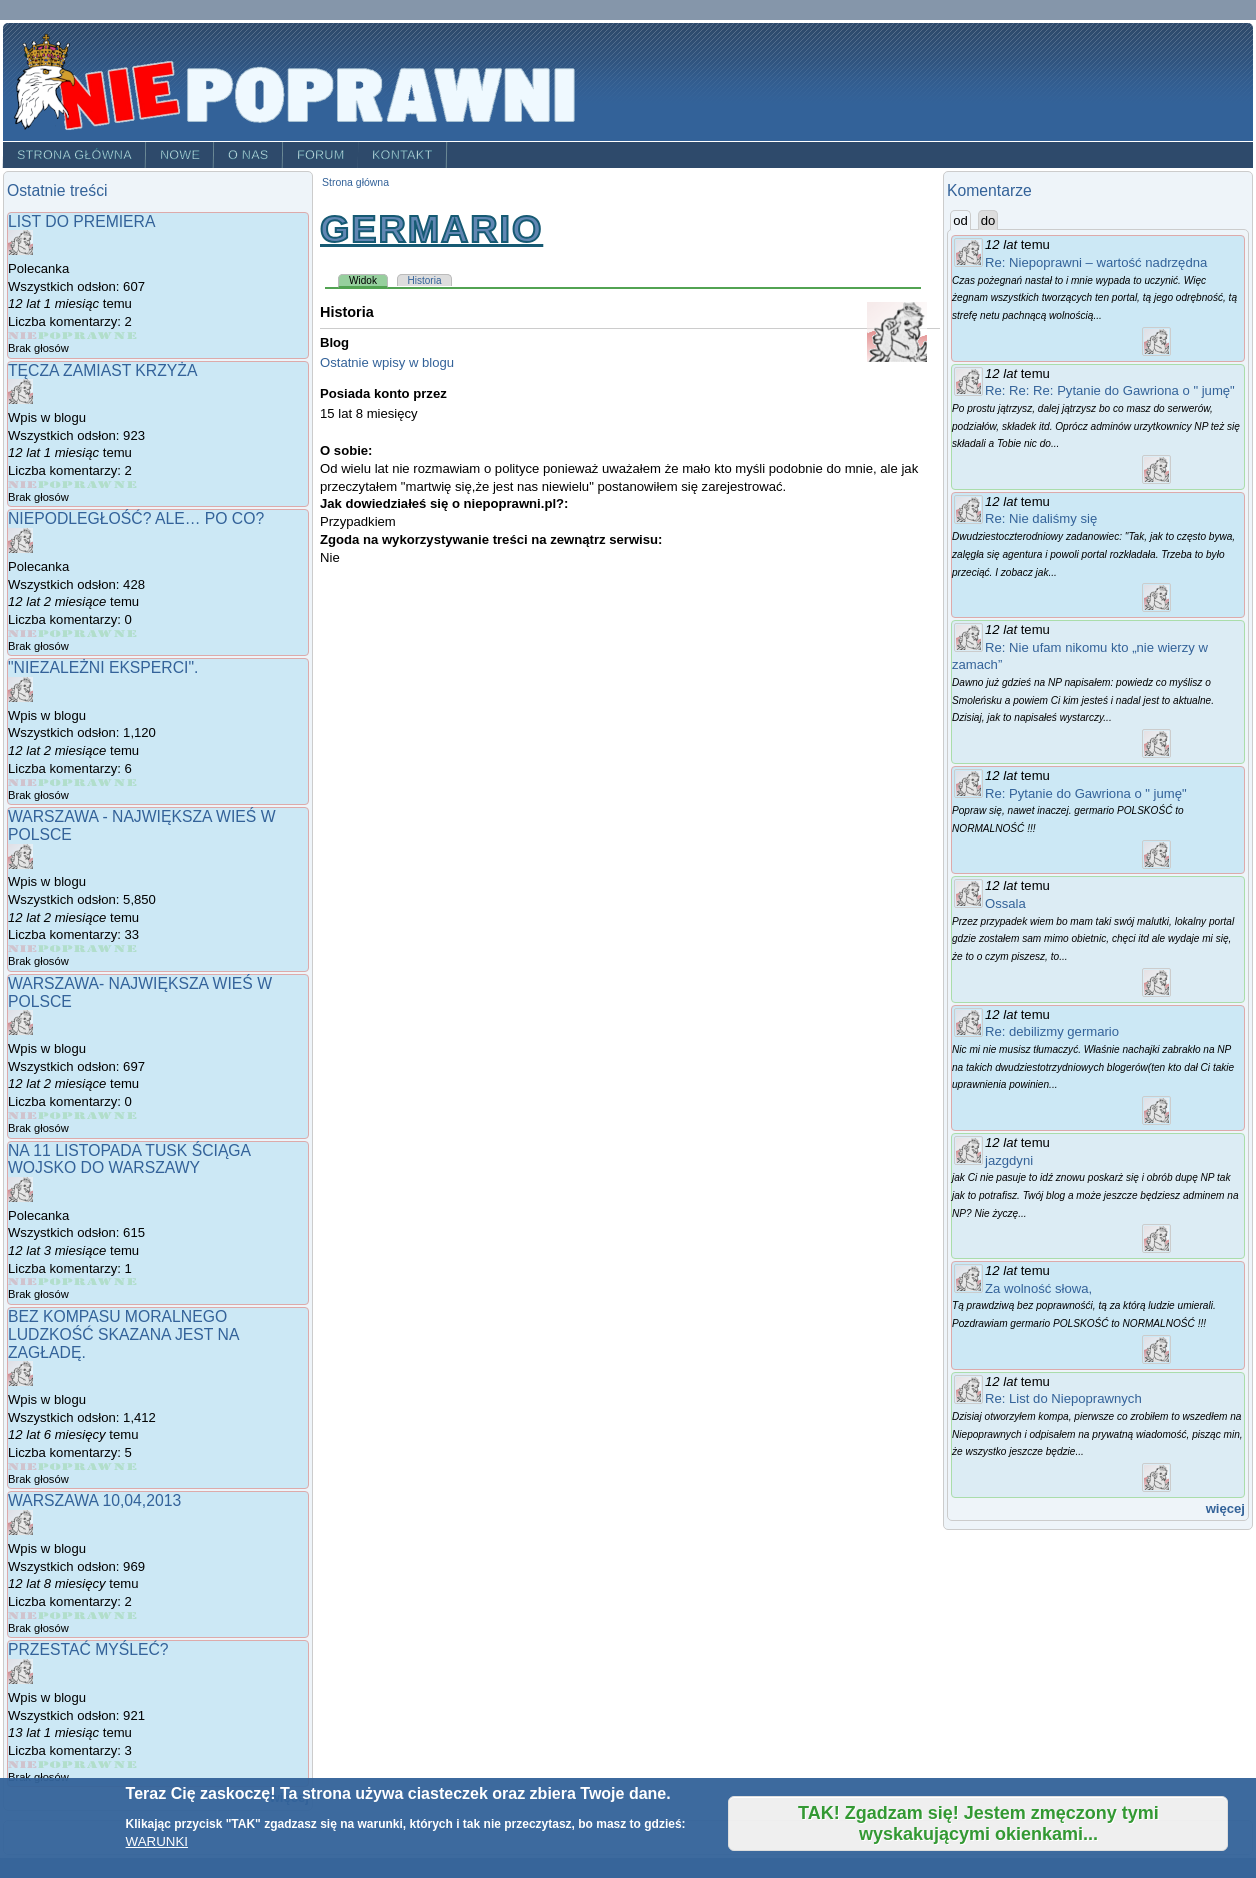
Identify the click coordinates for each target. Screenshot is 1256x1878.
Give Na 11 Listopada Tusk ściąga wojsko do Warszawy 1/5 (23, 1281)
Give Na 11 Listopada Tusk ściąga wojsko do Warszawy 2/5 (50, 1281)
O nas (248, 155)
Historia (425, 280)
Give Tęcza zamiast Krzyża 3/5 (74, 484)
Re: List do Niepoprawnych (1063, 1398)
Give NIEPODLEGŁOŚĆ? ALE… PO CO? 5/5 (125, 633)
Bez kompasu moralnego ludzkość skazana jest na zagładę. (123, 1334)
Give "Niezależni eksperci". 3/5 (74, 782)
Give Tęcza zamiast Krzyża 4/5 (100, 484)
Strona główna (74, 155)
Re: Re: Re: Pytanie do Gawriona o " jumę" (1110, 390)
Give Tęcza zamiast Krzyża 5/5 (125, 484)
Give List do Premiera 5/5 (125, 335)
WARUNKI (157, 1841)
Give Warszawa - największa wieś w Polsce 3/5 (74, 948)
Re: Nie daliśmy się (1041, 518)
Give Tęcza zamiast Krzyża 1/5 (23, 484)
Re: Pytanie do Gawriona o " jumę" (1086, 793)
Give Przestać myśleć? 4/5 (100, 1764)
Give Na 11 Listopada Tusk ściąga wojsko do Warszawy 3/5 (74, 1281)
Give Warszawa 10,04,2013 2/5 (50, 1615)
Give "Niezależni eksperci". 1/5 (23, 782)
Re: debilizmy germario (1052, 1031)
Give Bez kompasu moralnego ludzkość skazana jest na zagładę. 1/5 (23, 1466)
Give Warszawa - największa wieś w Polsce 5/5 (125, 948)
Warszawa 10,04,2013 (94, 1500)
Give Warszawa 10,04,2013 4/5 (100, 1615)
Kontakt (402, 155)
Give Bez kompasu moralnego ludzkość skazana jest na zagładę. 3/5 (74, 1466)
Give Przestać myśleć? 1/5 (23, 1764)
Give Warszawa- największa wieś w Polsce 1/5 (23, 1115)
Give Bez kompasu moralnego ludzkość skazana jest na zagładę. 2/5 (50, 1466)
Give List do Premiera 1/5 (23, 335)
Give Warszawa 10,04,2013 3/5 (74, 1615)
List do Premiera (81, 221)
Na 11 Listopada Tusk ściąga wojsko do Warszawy (129, 1159)
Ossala (1005, 903)
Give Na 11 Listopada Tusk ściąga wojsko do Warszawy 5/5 (125, 1281)
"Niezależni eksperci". (103, 667)
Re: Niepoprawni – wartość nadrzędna (1096, 262)
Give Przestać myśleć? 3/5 (74, 1764)
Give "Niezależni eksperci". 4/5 (100, 782)
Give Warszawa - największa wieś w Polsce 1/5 (23, 948)
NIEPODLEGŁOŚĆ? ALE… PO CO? (136, 518)
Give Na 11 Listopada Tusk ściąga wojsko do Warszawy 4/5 (100, 1281)
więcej (1225, 1508)
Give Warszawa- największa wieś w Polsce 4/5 (100, 1115)
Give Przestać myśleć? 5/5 (125, 1764)
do (988, 220)
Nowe (180, 155)
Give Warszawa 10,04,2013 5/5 (125, 1615)
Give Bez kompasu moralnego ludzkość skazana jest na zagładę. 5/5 (125, 1466)
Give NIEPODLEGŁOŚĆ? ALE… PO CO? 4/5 (100, 633)
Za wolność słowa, (1038, 1288)
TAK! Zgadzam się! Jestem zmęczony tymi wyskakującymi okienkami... (978, 1823)
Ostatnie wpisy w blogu (387, 362)
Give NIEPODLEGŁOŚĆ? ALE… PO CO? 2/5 (50, 633)
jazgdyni (1009, 1160)
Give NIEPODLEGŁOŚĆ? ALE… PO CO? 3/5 (74, 633)
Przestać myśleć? (88, 1649)
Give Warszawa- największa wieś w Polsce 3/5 (74, 1115)
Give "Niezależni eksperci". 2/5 (50, 782)
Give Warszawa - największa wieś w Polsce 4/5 (100, 948)
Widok (368, 280)
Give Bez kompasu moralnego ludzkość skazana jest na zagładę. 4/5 (100, 1466)
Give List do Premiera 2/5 (50, 335)
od (962, 220)
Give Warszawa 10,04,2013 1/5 (23, 1615)
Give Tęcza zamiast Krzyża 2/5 (50, 484)
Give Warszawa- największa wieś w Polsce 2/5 (50, 1115)
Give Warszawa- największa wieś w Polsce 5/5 (125, 1115)
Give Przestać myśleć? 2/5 (50, 1764)
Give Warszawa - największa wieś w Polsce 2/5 (50, 948)
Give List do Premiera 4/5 (100, 335)
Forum (321, 155)
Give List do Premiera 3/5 (74, 335)
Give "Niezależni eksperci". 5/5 (125, 782)
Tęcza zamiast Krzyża (102, 370)
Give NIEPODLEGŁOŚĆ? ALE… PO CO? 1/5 (23, 633)
